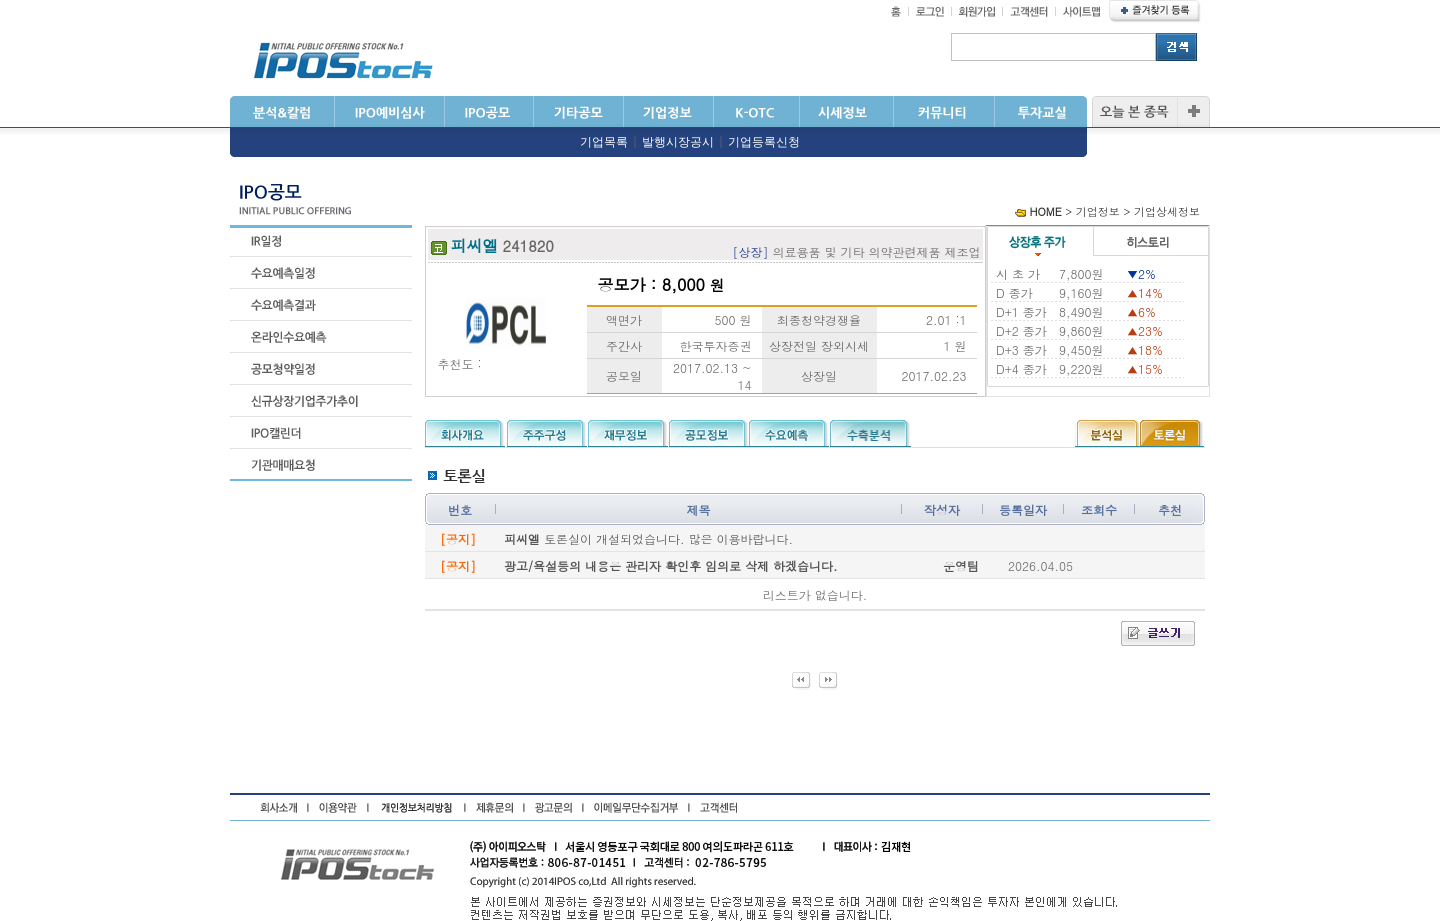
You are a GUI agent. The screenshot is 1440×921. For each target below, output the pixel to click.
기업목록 (604, 142)
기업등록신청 (764, 142)
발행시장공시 (678, 142)
